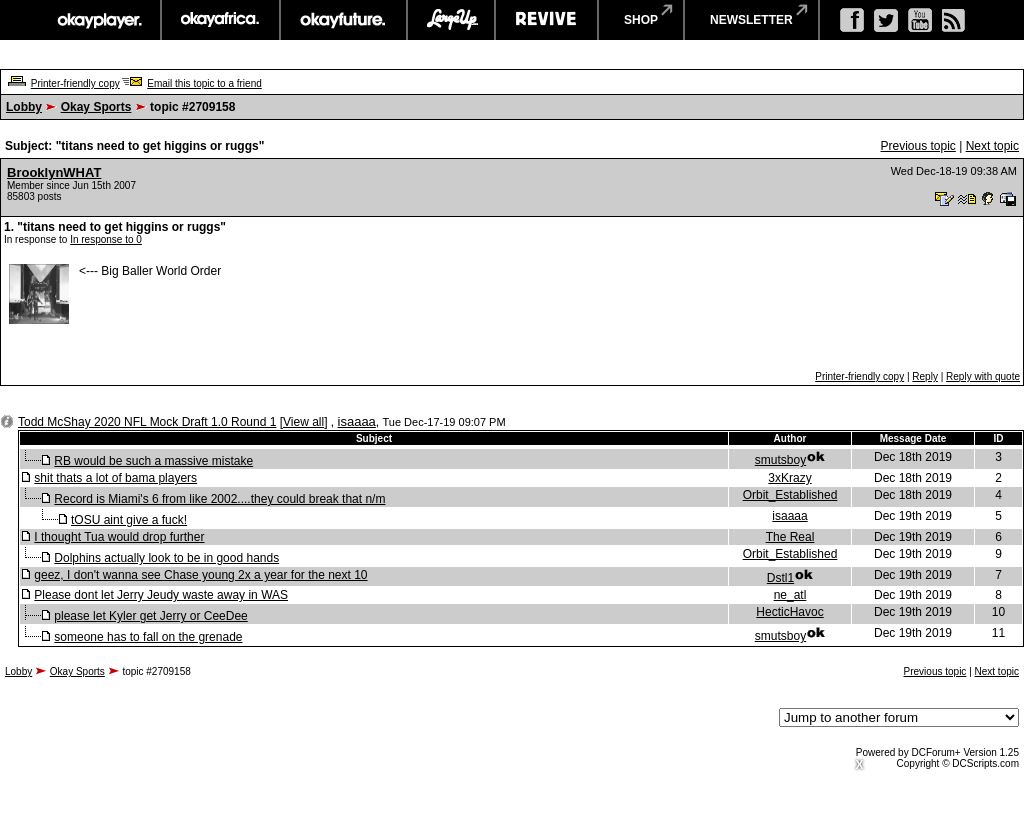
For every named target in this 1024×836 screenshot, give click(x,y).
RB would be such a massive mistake (153, 461)
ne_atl (790, 595)
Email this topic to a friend (204, 83)
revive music (546, 20)
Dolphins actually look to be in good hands (166, 558)
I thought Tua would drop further (119, 537)
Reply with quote (983, 376)
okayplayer (98, 20)
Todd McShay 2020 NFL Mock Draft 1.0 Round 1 (147, 422)
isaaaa (357, 421)
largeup (451, 20)
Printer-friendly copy (75, 83)
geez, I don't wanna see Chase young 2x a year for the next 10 (200, 575)
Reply (925, 376)
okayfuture (343, 20)
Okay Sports (96, 107)
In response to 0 (106, 239)
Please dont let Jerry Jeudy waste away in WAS (161, 595)
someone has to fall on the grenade (148, 637)
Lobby (24, 107)
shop (641, 20)
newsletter (751, 20)
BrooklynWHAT (54, 172)
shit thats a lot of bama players (115, 478)
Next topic (992, 146)
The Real (790, 537)
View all (303, 422)
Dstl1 (780, 578)
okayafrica (220, 20)
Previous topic (917, 146)
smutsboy (780, 460)
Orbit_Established (790, 495)
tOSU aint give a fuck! (129, 520)
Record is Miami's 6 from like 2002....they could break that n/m (219, 499)
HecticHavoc (789, 612)
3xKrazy (789, 478)
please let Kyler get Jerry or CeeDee (150, 616)
